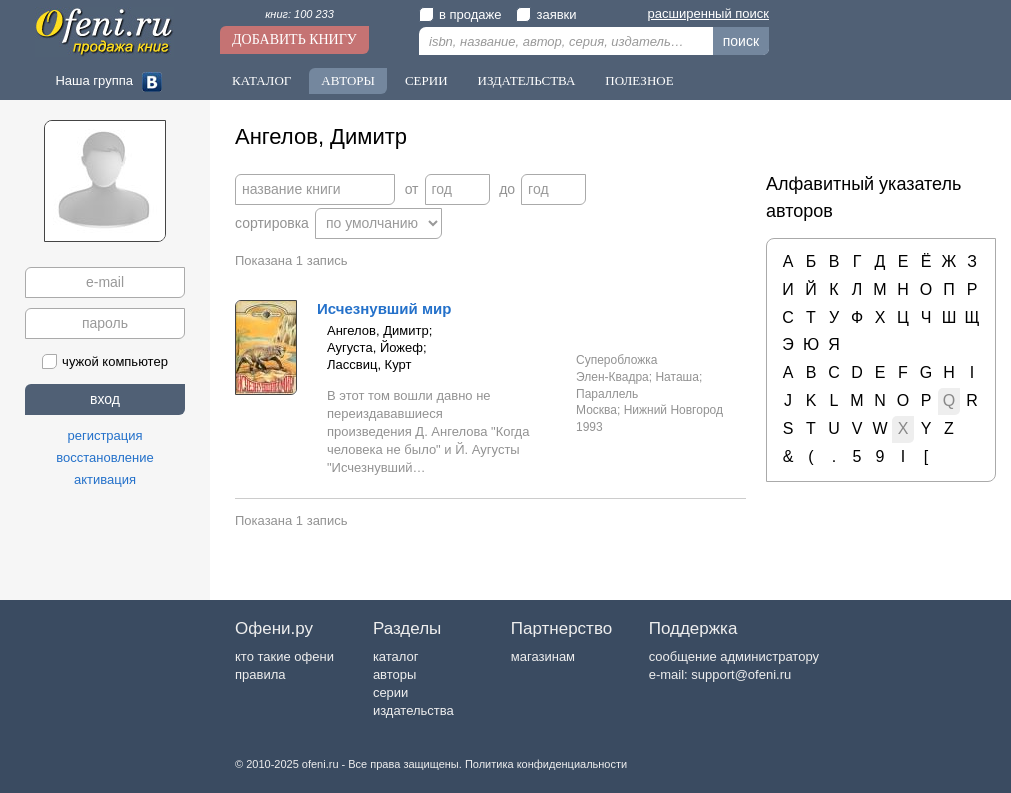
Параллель (607, 394)
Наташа (676, 377)
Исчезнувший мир (384, 308)
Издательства (527, 80)
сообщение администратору (734, 656)
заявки (546, 14)
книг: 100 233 (299, 14)
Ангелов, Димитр (378, 330)
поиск (741, 41)
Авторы (348, 80)
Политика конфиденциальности (546, 764)
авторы (394, 674)
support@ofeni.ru (741, 674)
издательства (413, 710)
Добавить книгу (294, 39)
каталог (396, 656)
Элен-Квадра (612, 377)
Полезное (639, 80)
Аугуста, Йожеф (375, 347)
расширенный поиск (708, 13)
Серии (426, 80)
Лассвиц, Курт (369, 364)
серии (390, 692)
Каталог (261, 80)
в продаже (460, 14)
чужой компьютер (105, 361)
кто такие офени (284, 656)
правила (260, 674)
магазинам (543, 656)
